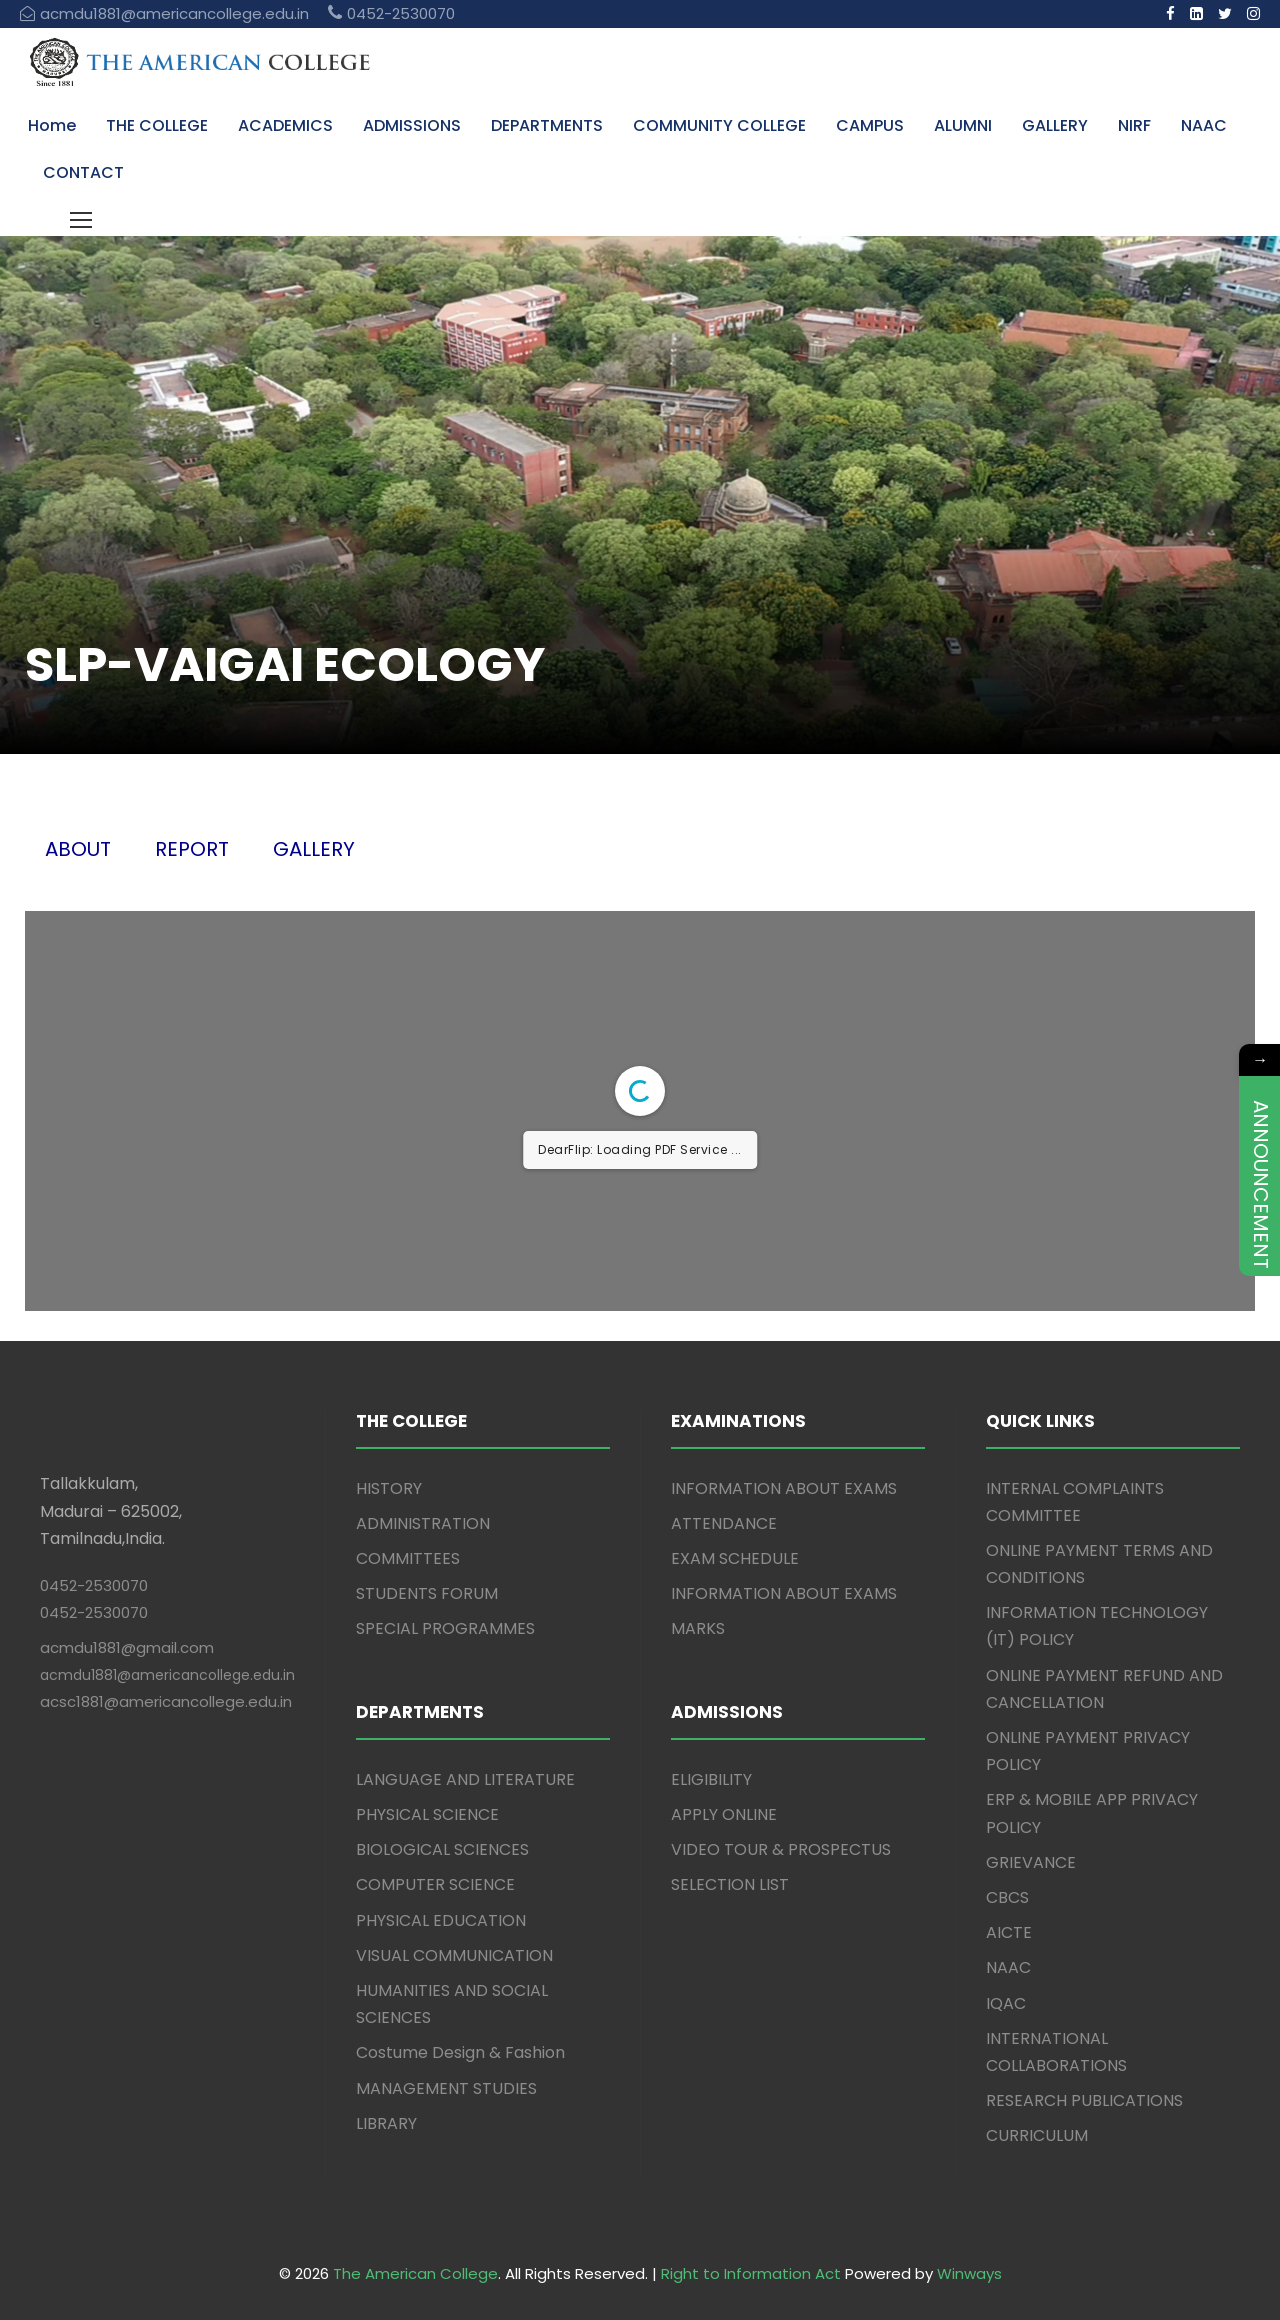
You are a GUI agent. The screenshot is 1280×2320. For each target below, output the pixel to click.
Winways (969, 2273)
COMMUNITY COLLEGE (719, 125)
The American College (415, 2273)
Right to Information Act (751, 2273)
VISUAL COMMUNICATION (454, 1955)
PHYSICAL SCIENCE (427, 1814)
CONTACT (83, 172)
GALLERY (1055, 125)
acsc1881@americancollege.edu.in (166, 1701)
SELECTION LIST (730, 1884)
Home (52, 125)
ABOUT (78, 849)
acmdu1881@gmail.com (127, 1647)
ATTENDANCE (724, 1523)
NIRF (1134, 125)
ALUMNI (963, 125)
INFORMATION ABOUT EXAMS (784, 1488)
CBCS (1007, 1897)
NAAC (1204, 125)
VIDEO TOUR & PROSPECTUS (781, 1849)
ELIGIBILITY (711, 1779)
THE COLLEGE (157, 125)
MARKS (698, 1628)
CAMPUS (870, 125)
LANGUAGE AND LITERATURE (465, 1779)
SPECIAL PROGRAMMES (445, 1628)
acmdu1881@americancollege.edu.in (167, 1675)
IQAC (1006, 2003)
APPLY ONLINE (724, 1814)
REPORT (192, 849)
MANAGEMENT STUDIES (446, 2088)
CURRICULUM (1037, 2135)
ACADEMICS (285, 125)
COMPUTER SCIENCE (435, 1884)
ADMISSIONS (412, 125)
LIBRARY (386, 2123)
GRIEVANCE (1031, 1862)
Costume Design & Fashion (460, 2052)
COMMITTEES (408, 1558)
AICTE (1009, 1932)
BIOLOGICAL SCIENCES (442, 1849)
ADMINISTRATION (423, 1523)
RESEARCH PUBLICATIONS (1084, 2100)
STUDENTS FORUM (427, 1593)
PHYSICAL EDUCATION (441, 1920)
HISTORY (389, 1488)
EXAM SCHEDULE (735, 1558)
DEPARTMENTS (547, 125)
